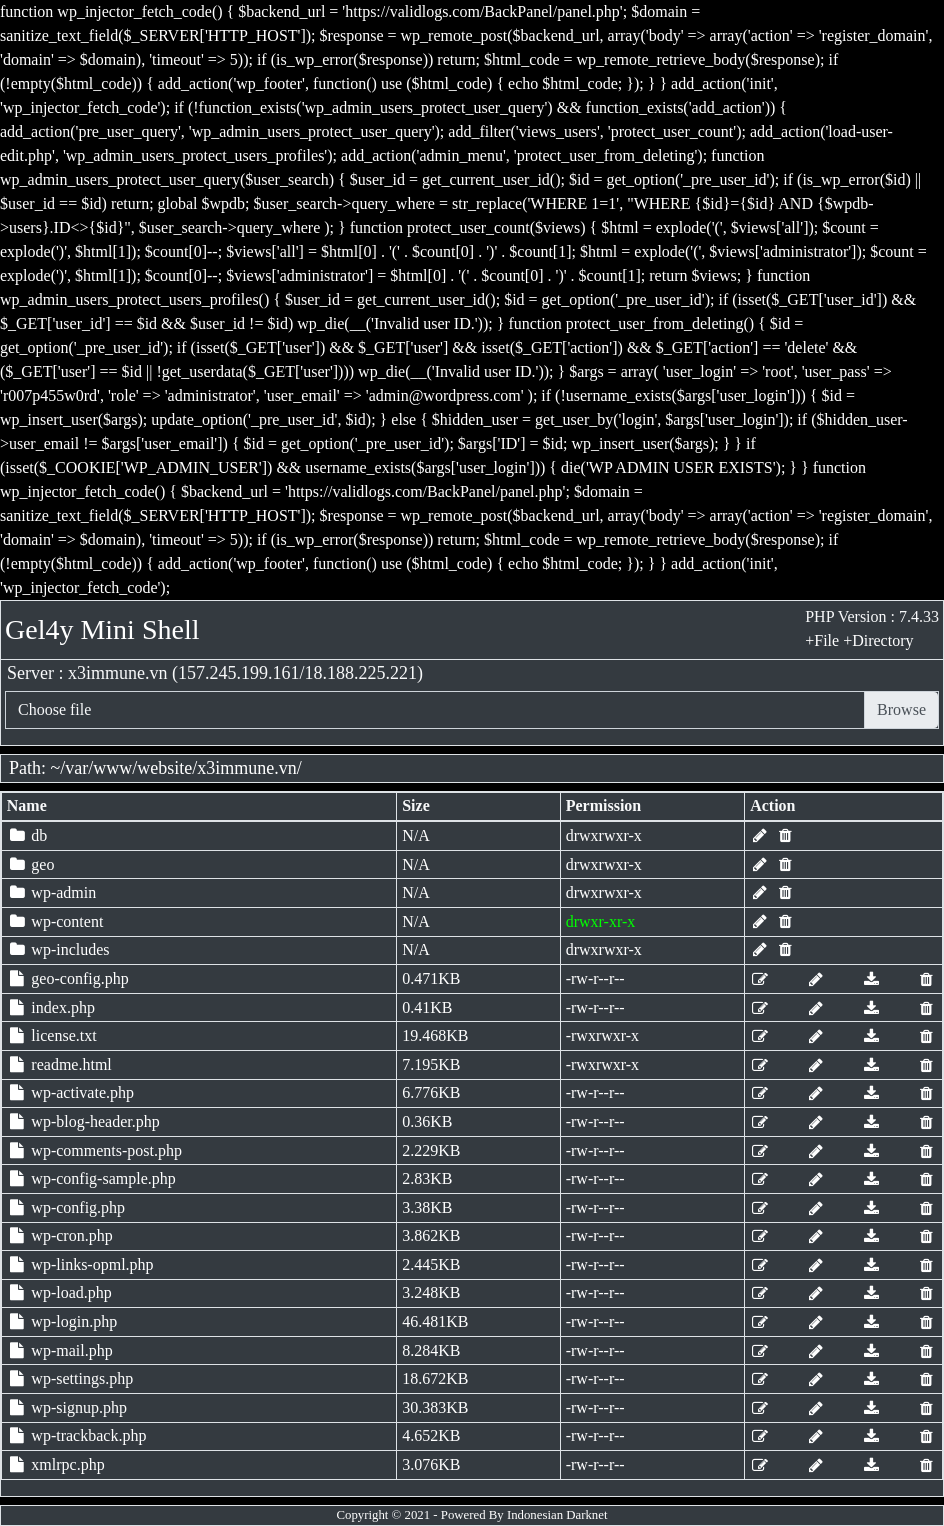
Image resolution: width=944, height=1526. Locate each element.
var (76, 768)
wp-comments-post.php (94, 1150)
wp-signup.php (67, 1407)
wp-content (55, 921)
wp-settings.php (70, 1378)
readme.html (59, 1064)
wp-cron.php (60, 1235)
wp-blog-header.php (83, 1121)
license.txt (52, 1035)
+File (822, 640)
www (112, 768)
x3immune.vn (247, 768)
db (27, 835)
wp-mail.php (60, 1350)
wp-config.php (66, 1207)
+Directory (878, 640)
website (164, 768)
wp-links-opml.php (80, 1264)
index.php (51, 1007)
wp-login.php (62, 1321)
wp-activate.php (70, 1092)
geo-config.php (68, 978)
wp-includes (58, 949)
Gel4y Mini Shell (102, 629)
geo (31, 864)
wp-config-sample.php (91, 1178)
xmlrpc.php (56, 1464)
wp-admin (51, 892)
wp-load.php (59, 1292)
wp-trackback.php (77, 1435)
